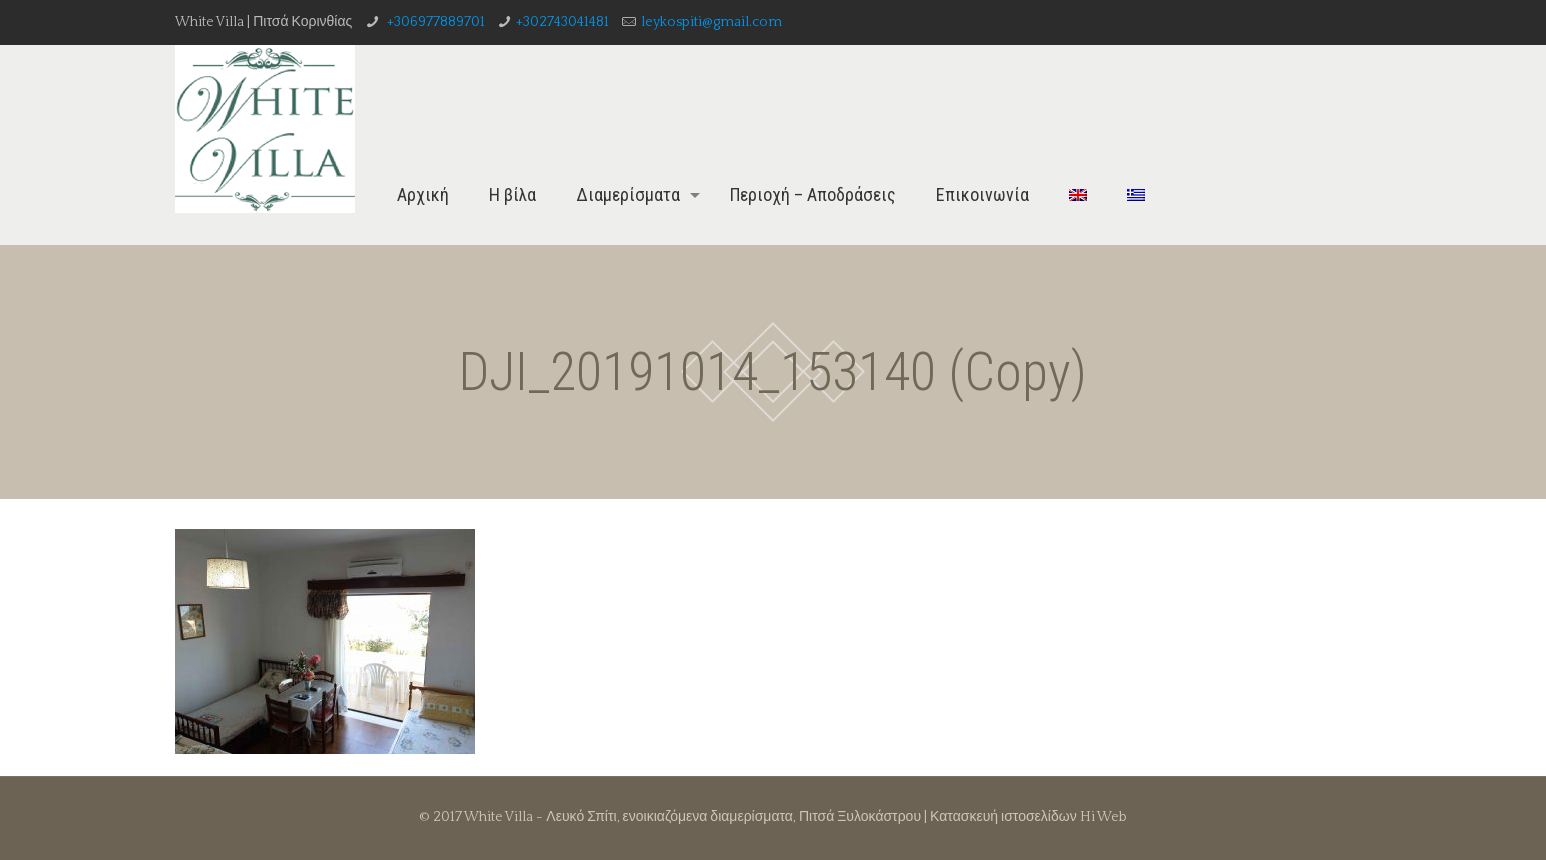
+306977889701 (434, 22)
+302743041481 (562, 22)
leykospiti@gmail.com (711, 22)
